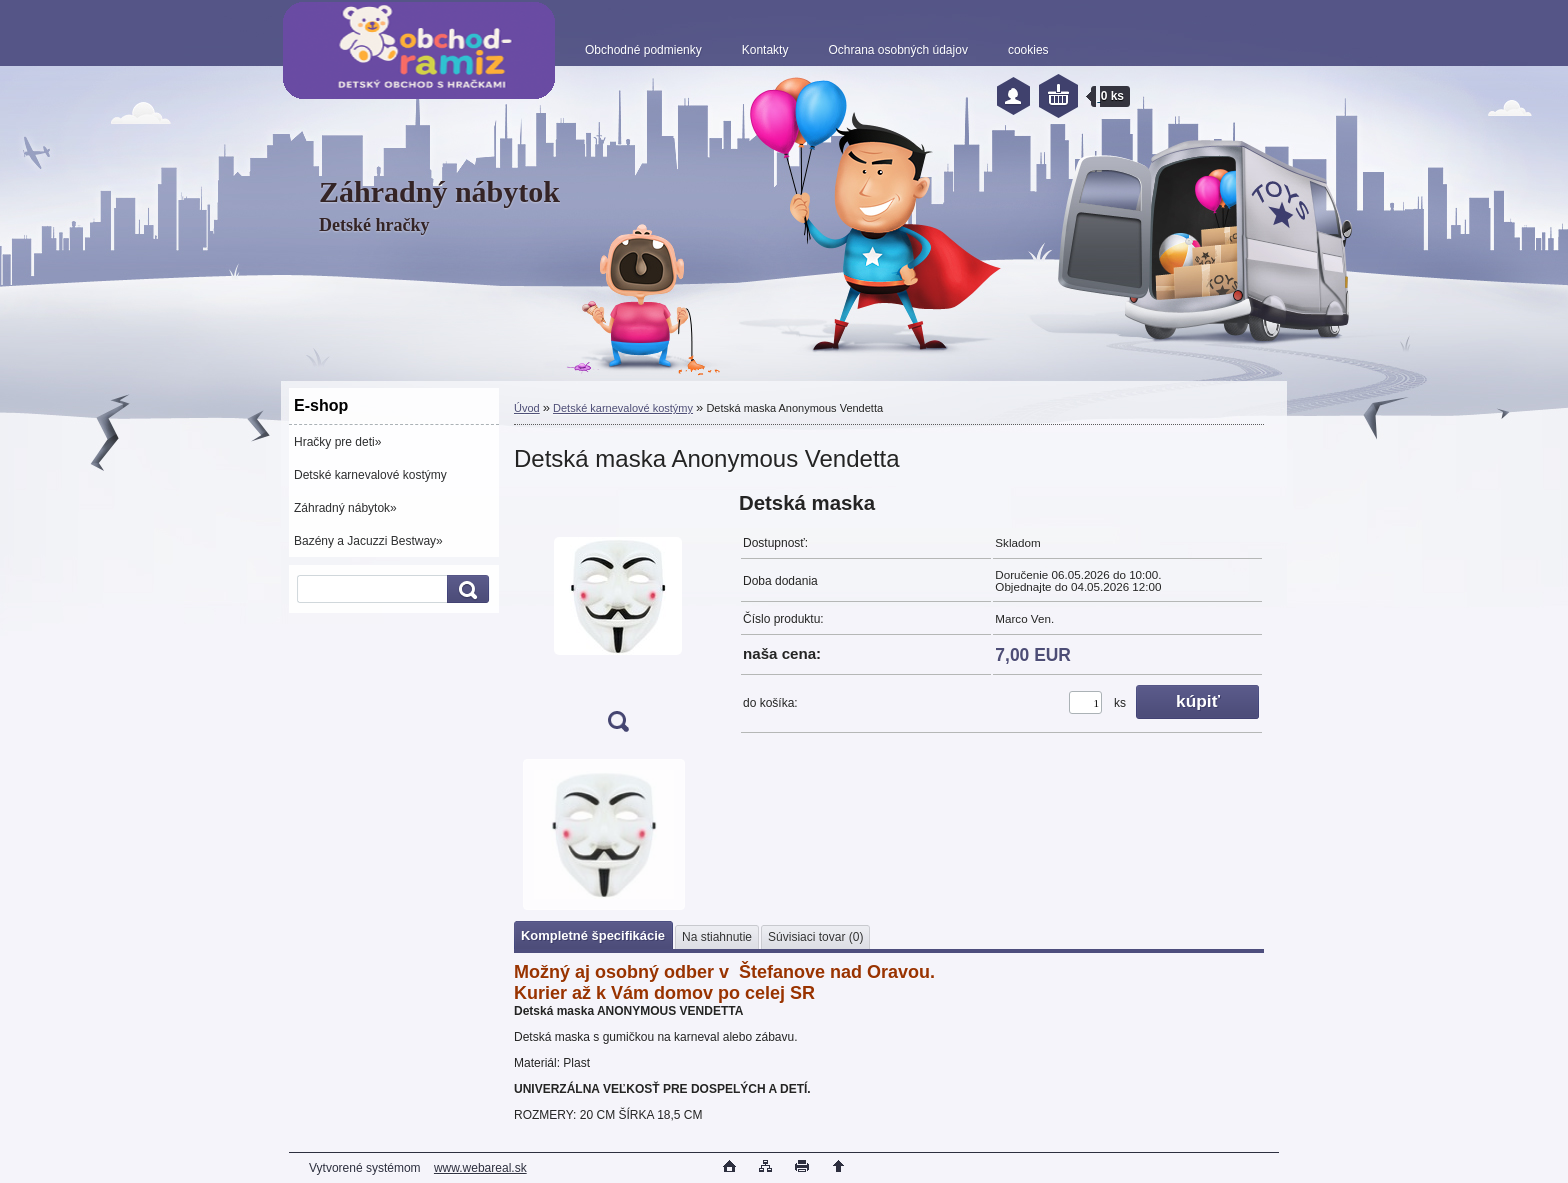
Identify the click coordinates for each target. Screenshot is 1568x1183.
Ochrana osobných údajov (897, 50)
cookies (1028, 50)
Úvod (527, 408)
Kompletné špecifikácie (593, 935)
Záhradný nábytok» (345, 508)
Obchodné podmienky (643, 50)
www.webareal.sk (480, 1168)
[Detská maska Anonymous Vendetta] (618, 618)
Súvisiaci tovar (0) (815, 937)
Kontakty (765, 50)
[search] (465, 589)
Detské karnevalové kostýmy (370, 475)
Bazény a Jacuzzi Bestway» (368, 541)
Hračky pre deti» (337, 442)
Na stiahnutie (717, 937)
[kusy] (1085, 702)
